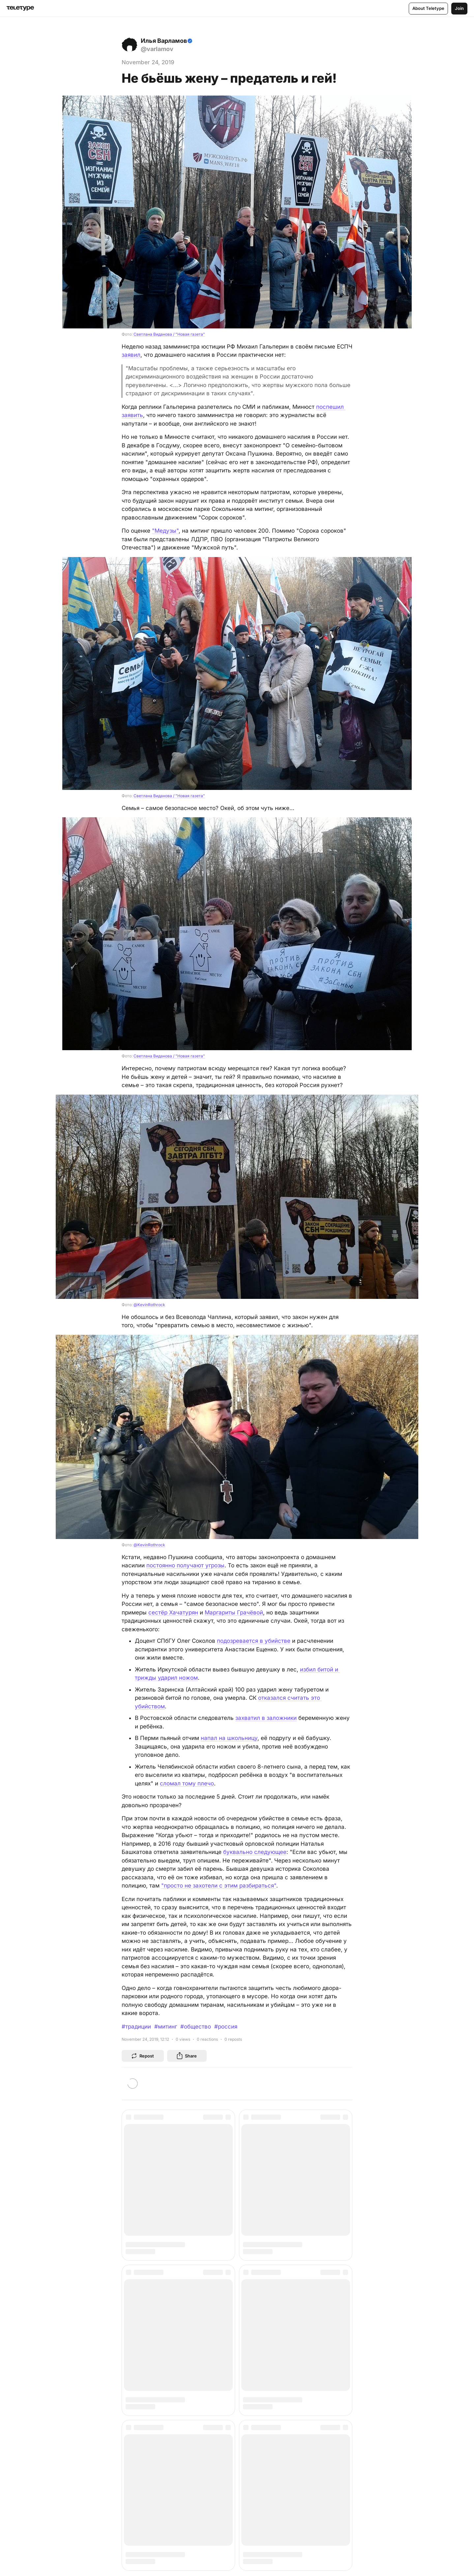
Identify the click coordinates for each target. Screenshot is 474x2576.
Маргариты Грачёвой (234, 1612)
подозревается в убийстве (253, 1641)
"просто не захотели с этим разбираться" (218, 1885)
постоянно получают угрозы (185, 1565)
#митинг (165, 2026)
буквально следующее (254, 1852)
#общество (195, 2026)
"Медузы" (165, 530)
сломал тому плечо (187, 1783)
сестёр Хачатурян (173, 1612)
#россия (225, 2026)
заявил (131, 354)
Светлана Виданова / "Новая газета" (169, 334)
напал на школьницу (229, 1738)
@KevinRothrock (149, 1304)
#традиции (136, 2026)
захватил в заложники (266, 1718)
